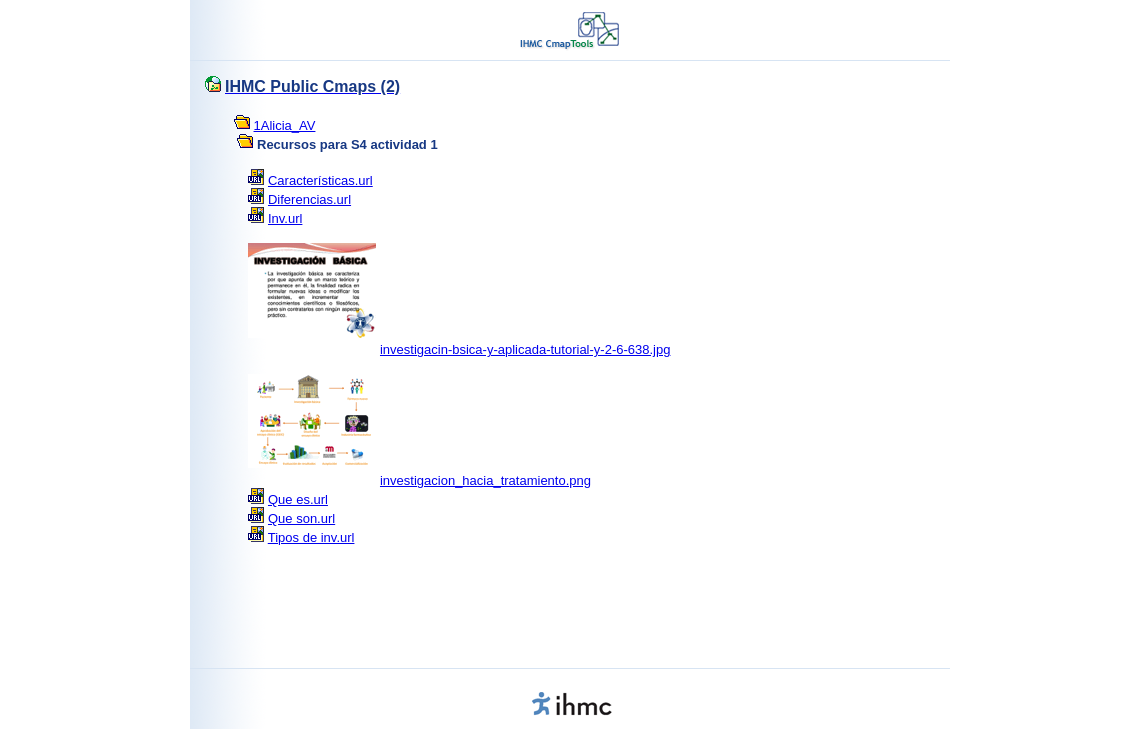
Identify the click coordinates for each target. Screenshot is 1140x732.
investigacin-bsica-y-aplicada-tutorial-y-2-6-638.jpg (525, 349)
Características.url (320, 180)
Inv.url (285, 218)
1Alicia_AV (285, 125)
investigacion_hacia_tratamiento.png (485, 480)
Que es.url (298, 499)
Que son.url (301, 518)
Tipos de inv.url (311, 537)
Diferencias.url (309, 199)
